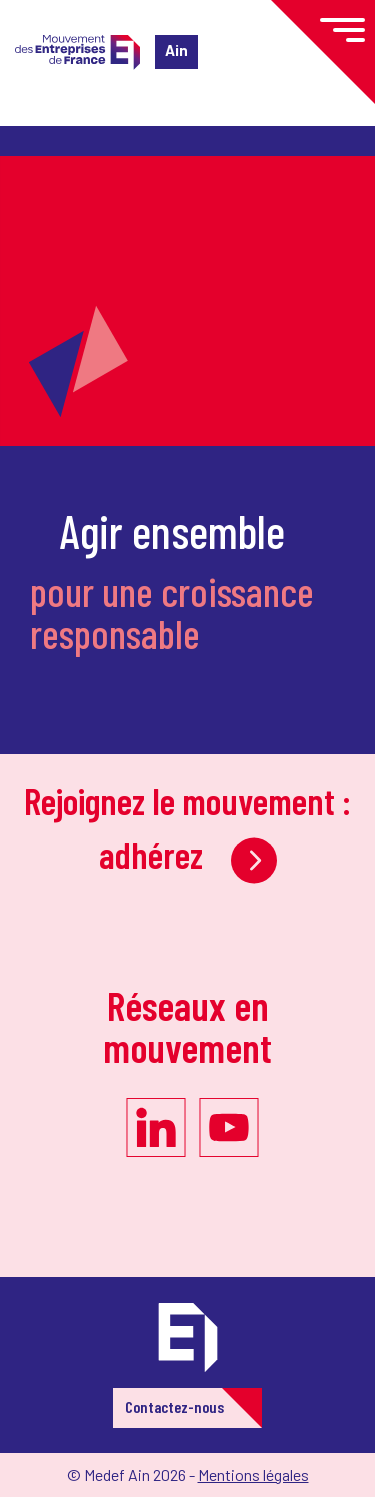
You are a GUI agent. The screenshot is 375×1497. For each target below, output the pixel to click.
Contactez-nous (174, 1406)
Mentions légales (253, 1474)
